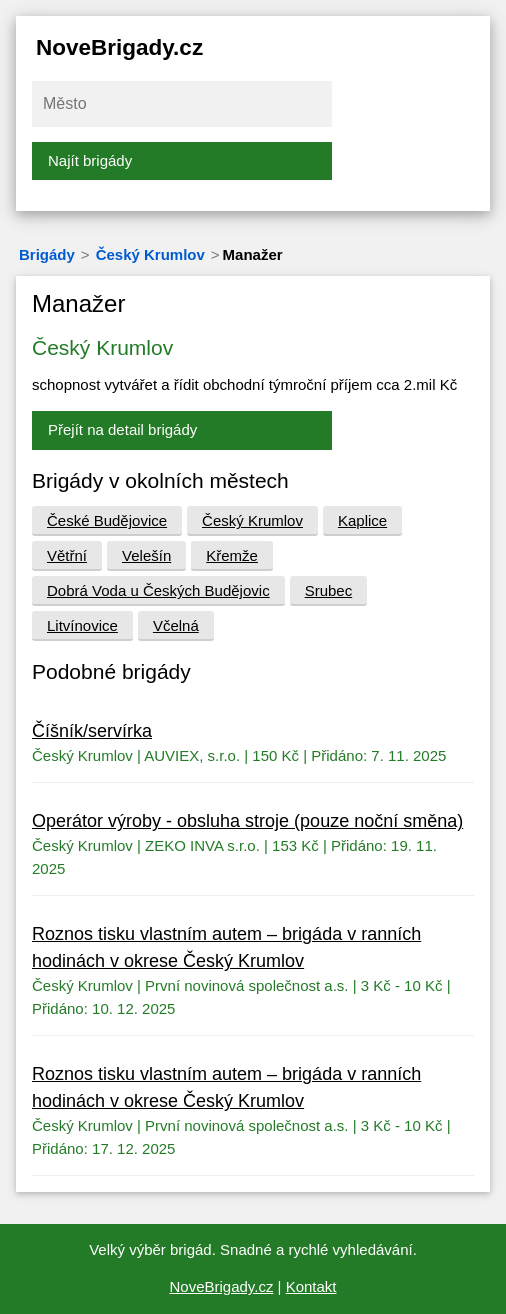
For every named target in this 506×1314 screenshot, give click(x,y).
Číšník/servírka (92, 731)
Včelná (176, 625)
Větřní (67, 555)
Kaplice (362, 520)
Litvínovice (82, 625)
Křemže (232, 555)
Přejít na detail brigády (122, 429)
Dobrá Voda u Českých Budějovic (158, 590)
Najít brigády (90, 160)
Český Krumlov (150, 254)
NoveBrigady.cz (119, 47)
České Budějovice (107, 520)
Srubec (329, 590)
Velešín (146, 555)
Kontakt (311, 1286)
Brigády (47, 254)
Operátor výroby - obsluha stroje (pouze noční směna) (247, 821)
